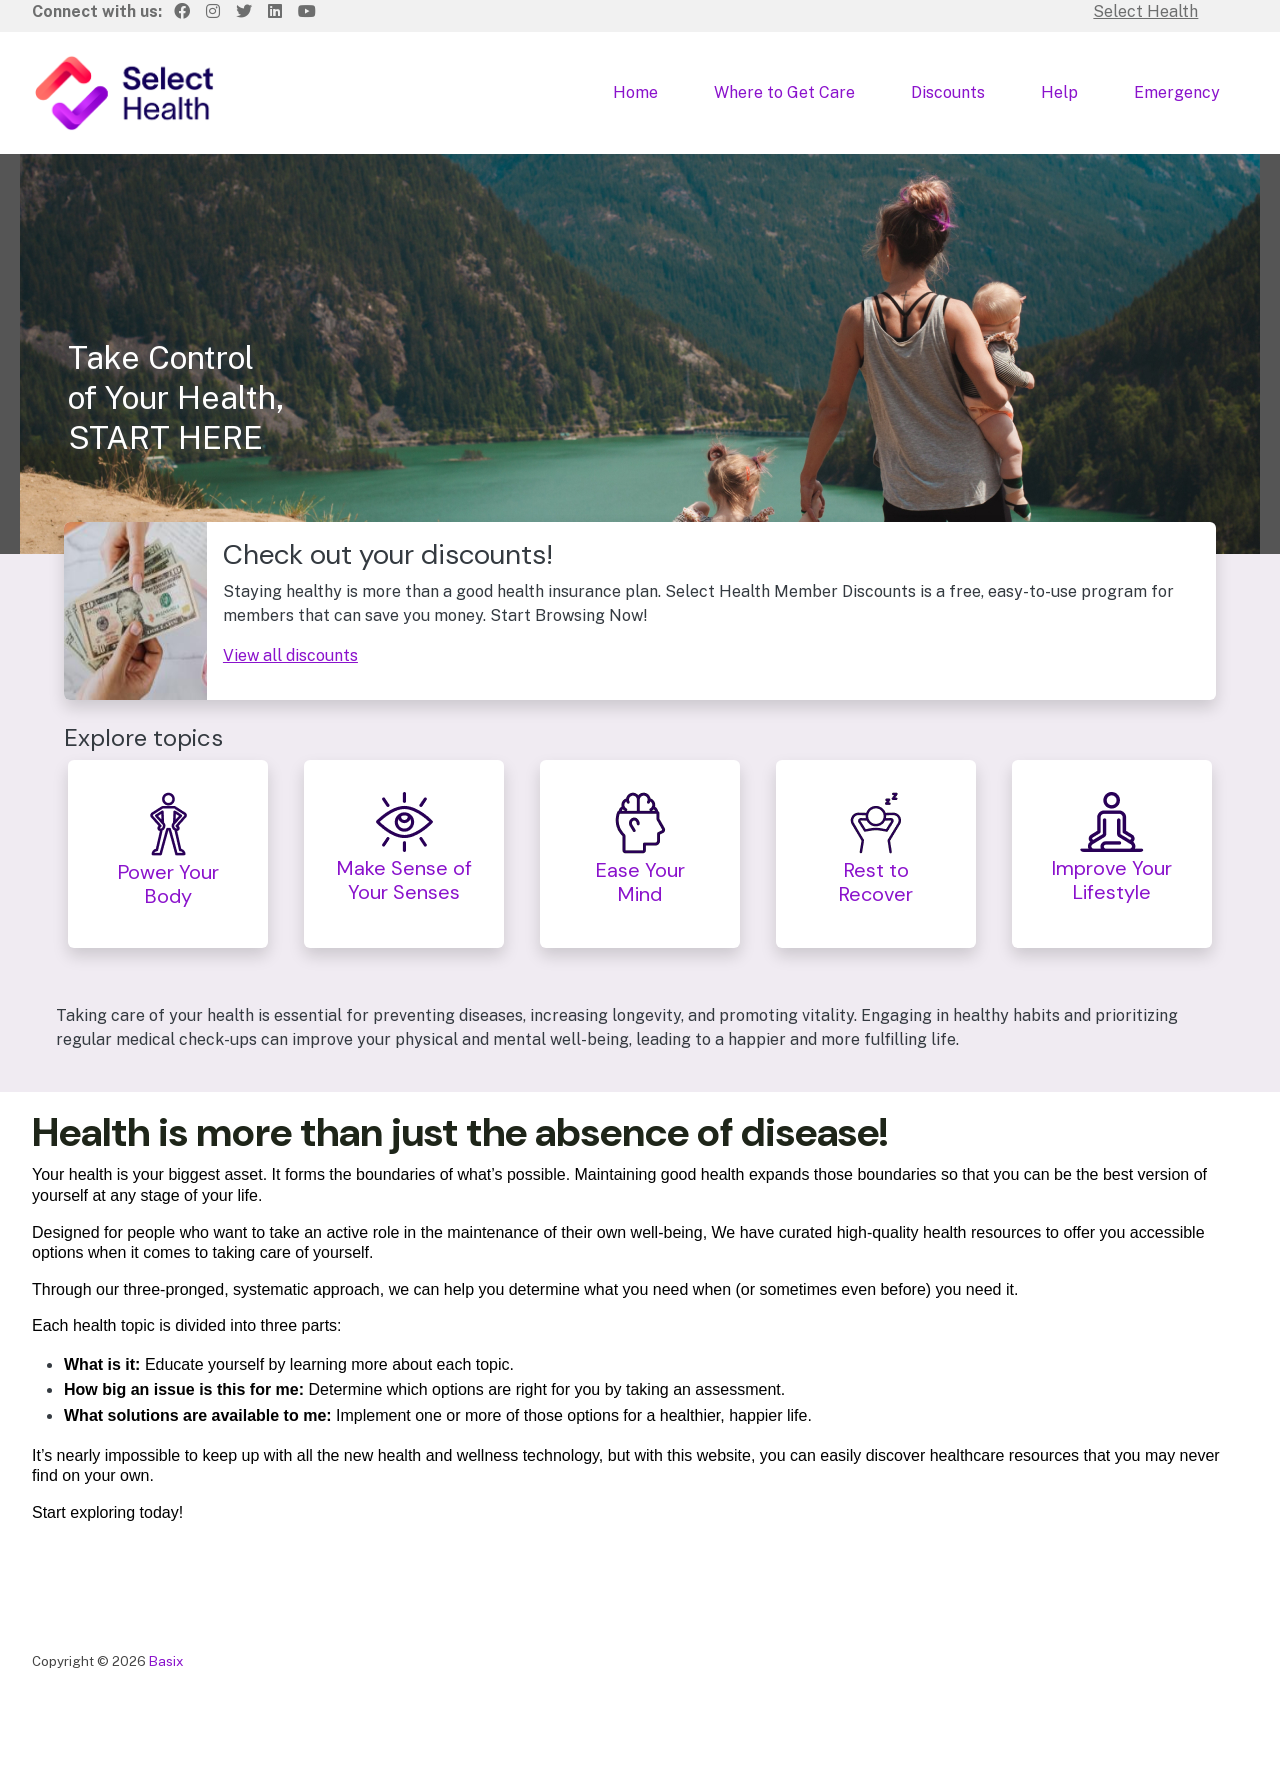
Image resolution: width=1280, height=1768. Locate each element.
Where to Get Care (784, 92)
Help (1059, 92)
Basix (166, 1661)
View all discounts (290, 655)
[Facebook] (182, 11)
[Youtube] (307, 11)
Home (635, 92)
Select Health (1145, 11)
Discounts (948, 92)
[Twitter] (244, 11)
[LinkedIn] (275, 11)
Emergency (1177, 92)
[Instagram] (213, 11)
